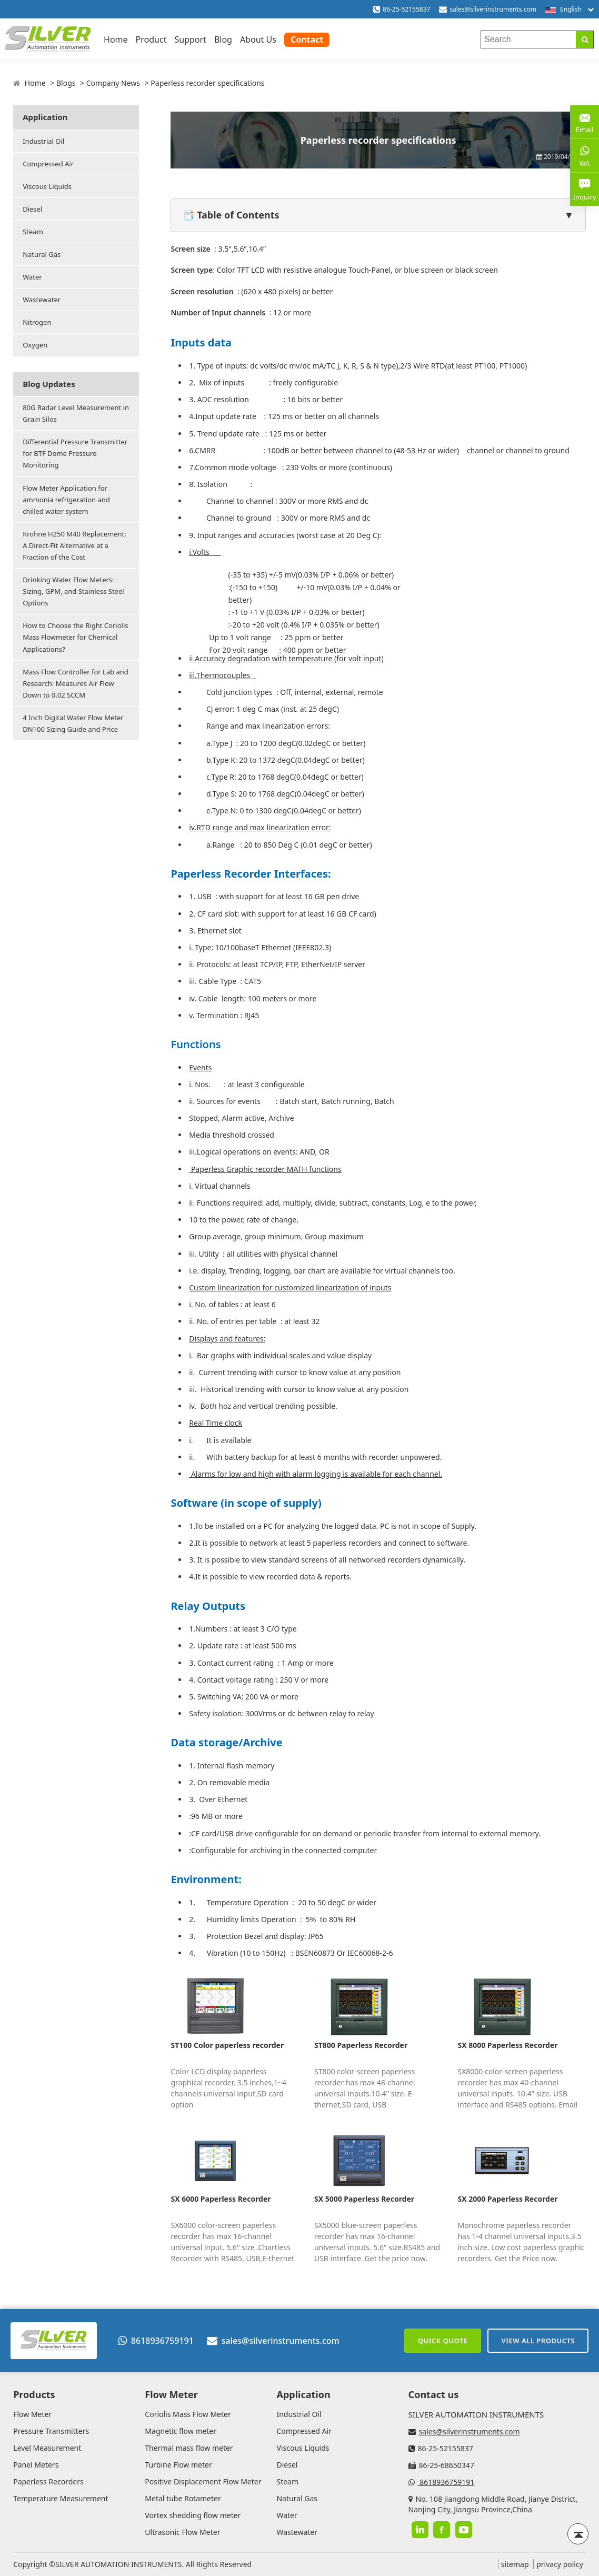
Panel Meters (35, 2465)
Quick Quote (443, 2340)
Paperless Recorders (48, 2481)
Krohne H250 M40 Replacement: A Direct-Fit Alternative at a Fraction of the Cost (74, 545)
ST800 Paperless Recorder (360, 2045)
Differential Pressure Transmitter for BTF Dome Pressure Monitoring (75, 453)
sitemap (515, 2564)
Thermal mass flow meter (189, 2448)
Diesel (32, 209)
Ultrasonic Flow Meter (182, 2532)
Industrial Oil (43, 141)
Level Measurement (47, 2448)
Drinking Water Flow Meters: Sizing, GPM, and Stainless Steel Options (73, 591)
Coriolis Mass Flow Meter (188, 2414)
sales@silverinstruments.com (493, 9)
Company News (113, 83)
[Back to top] (577, 2533)
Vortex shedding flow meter (193, 2515)
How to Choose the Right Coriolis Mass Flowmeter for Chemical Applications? (75, 637)
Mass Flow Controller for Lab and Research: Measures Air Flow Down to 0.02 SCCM (75, 683)
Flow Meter (32, 2414)
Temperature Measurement (60, 2498)
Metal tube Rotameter (183, 2498)
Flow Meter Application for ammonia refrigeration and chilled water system (66, 499)
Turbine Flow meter (178, 2465)
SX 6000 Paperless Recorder (221, 2199)
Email (584, 121)
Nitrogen (37, 322)
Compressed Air (48, 163)
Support (190, 39)
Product (151, 39)
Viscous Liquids (47, 186)
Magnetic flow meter (180, 2431)
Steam (33, 231)
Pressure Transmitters (51, 2431)
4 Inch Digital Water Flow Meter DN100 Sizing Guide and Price (73, 723)
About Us (258, 39)
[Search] (584, 39)
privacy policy (559, 2564)
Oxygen (35, 345)
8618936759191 (156, 2340)
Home (116, 39)
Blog (223, 39)
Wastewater (42, 299)
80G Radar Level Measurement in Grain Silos (76, 413)
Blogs (66, 83)
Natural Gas (42, 254)
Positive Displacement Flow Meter (203, 2481)
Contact (307, 39)
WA (584, 155)
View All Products (538, 2340)
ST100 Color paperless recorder (227, 2045)
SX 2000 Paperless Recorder (507, 2199)
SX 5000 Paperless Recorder (364, 2199)
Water (32, 277)
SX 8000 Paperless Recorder (507, 2045)
